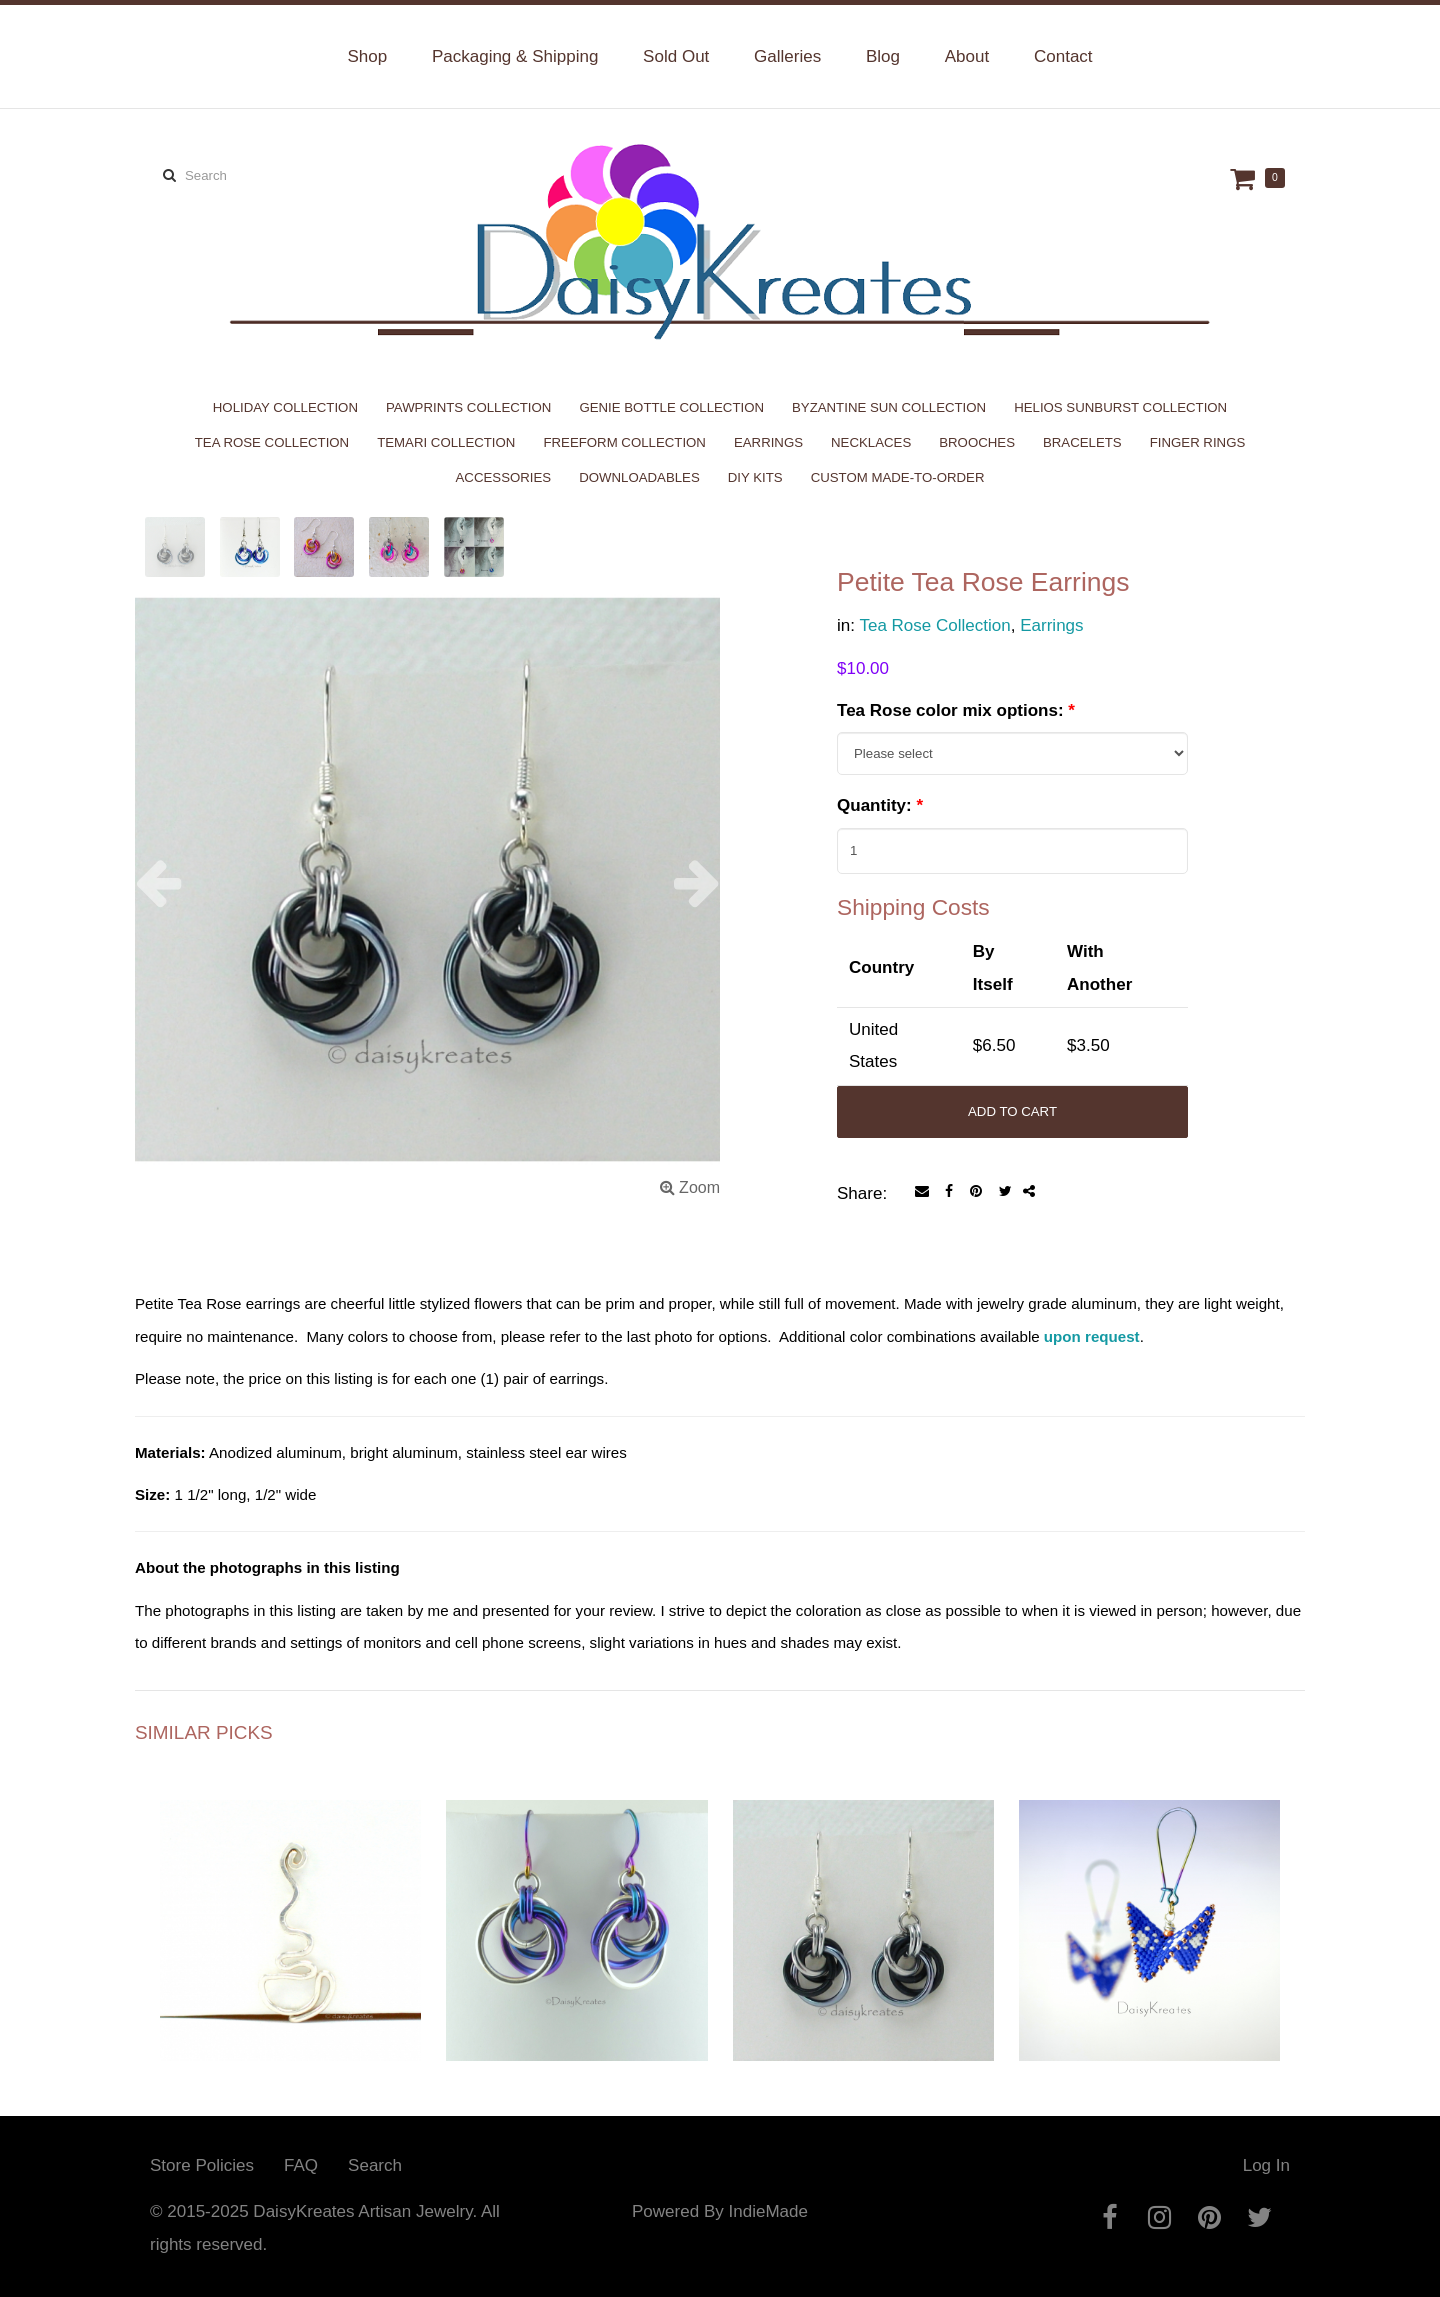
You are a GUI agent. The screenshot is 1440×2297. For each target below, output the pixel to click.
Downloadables (639, 477)
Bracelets (1082, 442)
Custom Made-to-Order (898, 477)
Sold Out (676, 56)
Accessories (504, 477)
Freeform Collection (624, 442)
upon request (1092, 1336)
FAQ (301, 2165)
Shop (367, 56)
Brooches (977, 442)
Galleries (787, 56)
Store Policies (202, 2165)
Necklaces (871, 442)
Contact (1063, 56)
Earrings (768, 442)
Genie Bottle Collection (671, 407)
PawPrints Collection (468, 407)
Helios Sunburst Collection (1120, 407)
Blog (883, 56)
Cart (1245, 178)
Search (375, 2165)
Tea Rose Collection (272, 442)
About (967, 56)
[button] (179, 883)
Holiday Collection (285, 407)
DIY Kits (755, 477)
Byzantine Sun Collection (889, 407)
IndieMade (767, 2211)
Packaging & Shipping (515, 56)
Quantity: (880, 805)
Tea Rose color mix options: (956, 710)
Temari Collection (446, 442)
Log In (1266, 2165)
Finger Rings (1198, 442)
